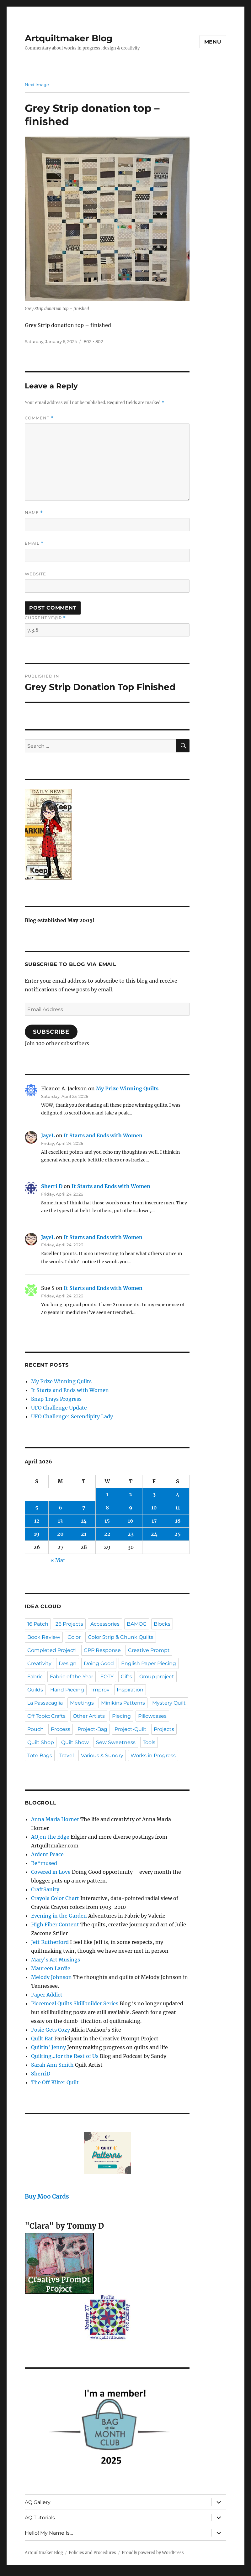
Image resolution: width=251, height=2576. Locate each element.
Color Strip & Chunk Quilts (120, 1637)
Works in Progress (153, 1755)
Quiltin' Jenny (48, 2047)
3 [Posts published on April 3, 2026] (154, 1494)
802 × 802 (93, 341)
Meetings (82, 1703)
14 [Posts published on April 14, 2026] (84, 1521)
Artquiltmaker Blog (69, 38)
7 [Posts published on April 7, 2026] (83, 1507)
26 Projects (69, 1624)
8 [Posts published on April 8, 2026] (107, 1507)
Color (74, 1637)
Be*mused (44, 1863)
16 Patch (37, 1624)
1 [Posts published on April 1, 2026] (107, 1494)
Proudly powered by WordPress (153, 2552)
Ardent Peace (47, 1854)
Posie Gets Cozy (50, 2030)
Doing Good (99, 1663)
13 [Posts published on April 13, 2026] (60, 1521)
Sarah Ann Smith (52, 2065)
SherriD (40, 2073)
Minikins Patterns (123, 1703)
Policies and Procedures (92, 2552)
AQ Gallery (38, 2502)
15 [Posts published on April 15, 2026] (107, 1521)
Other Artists (89, 1716)
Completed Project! (52, 1650)
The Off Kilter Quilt (55, 2082)
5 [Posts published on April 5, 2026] (36, 1507)
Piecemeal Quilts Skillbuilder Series (74, 2003)
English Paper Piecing (148, 1663)
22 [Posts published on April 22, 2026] (107, 1534)
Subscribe (51, 1031)
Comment (39, 418)
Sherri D (51, 1186)
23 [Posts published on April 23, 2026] (131, 1534)
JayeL (48, 1135)
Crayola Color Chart (55, 1898)
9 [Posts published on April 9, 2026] (130, 1507)
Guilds (35, 1690)
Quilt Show (75, 1742)
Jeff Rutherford (50, 1942)
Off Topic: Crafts (46, 1716)
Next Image (37, 84)
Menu (213, 42)
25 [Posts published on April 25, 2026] (177, 1534)
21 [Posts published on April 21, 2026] (83, 1534)
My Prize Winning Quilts (127, 1088)
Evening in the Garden (59, 1916)
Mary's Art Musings (55, 1959)
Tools (149, 1742)
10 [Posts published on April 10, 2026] (154, 1507)
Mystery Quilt (169, 1703)
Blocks (162, 1624)
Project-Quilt (131, 1729)
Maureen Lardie (50, 1968)
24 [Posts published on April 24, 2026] (154, 1534)
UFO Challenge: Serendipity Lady (72, 1416)
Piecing (121, 1716)
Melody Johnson (51, 1977)
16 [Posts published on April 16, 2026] (130, 1521)
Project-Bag (92, 1729)
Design (68, 1663)
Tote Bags (39, 1755)
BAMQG (137, 1624)
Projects (164, 1729)
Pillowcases (152, 1716)
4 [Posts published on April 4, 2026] (177, 1494)
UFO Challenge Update (59, 1408)
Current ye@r (45, 618)
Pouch (35, 1729)
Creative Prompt (149, 1650)
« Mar (58, 1560)
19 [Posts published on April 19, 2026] (37, 1534)
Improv (100, 1690)
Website (35, 573)
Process (60, 1729)
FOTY (107, 1677)
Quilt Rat (42, 2038)
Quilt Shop (40, 1742)
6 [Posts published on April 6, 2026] (60, 1507)
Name (34, 512)
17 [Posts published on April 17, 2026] (154, 1521)
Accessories (105, 1624)
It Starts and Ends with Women (103, 1135)
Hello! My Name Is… (49, 2533)
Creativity (39, 1663)
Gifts (126, 1677)
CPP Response (102, 1650)
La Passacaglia (45, 1703)
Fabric (35, 1677)
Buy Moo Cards (47, 2196)
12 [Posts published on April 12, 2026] (37, 1521)
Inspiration (130, 1690)
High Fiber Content (55, 1924)
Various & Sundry (102, 1755)
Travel (66, 1755)
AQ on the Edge (50, 1837)
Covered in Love (51, 1872)
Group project (156, 1677)
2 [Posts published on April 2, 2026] (130, 1494)
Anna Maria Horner (55, 1819)
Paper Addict (46, 1995)
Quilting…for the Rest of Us (65, 2056)
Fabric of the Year (71, 1677)
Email (34, 543)
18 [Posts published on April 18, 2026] (177, 1521)
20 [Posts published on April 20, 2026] (60, 1534)
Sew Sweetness (116, 1742)
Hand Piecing (67, 1690)
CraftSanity (45, 1889)
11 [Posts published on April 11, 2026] (177, 1507)
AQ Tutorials (40, 2518)
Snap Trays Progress (56, 1399)
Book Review (43, 1637)
